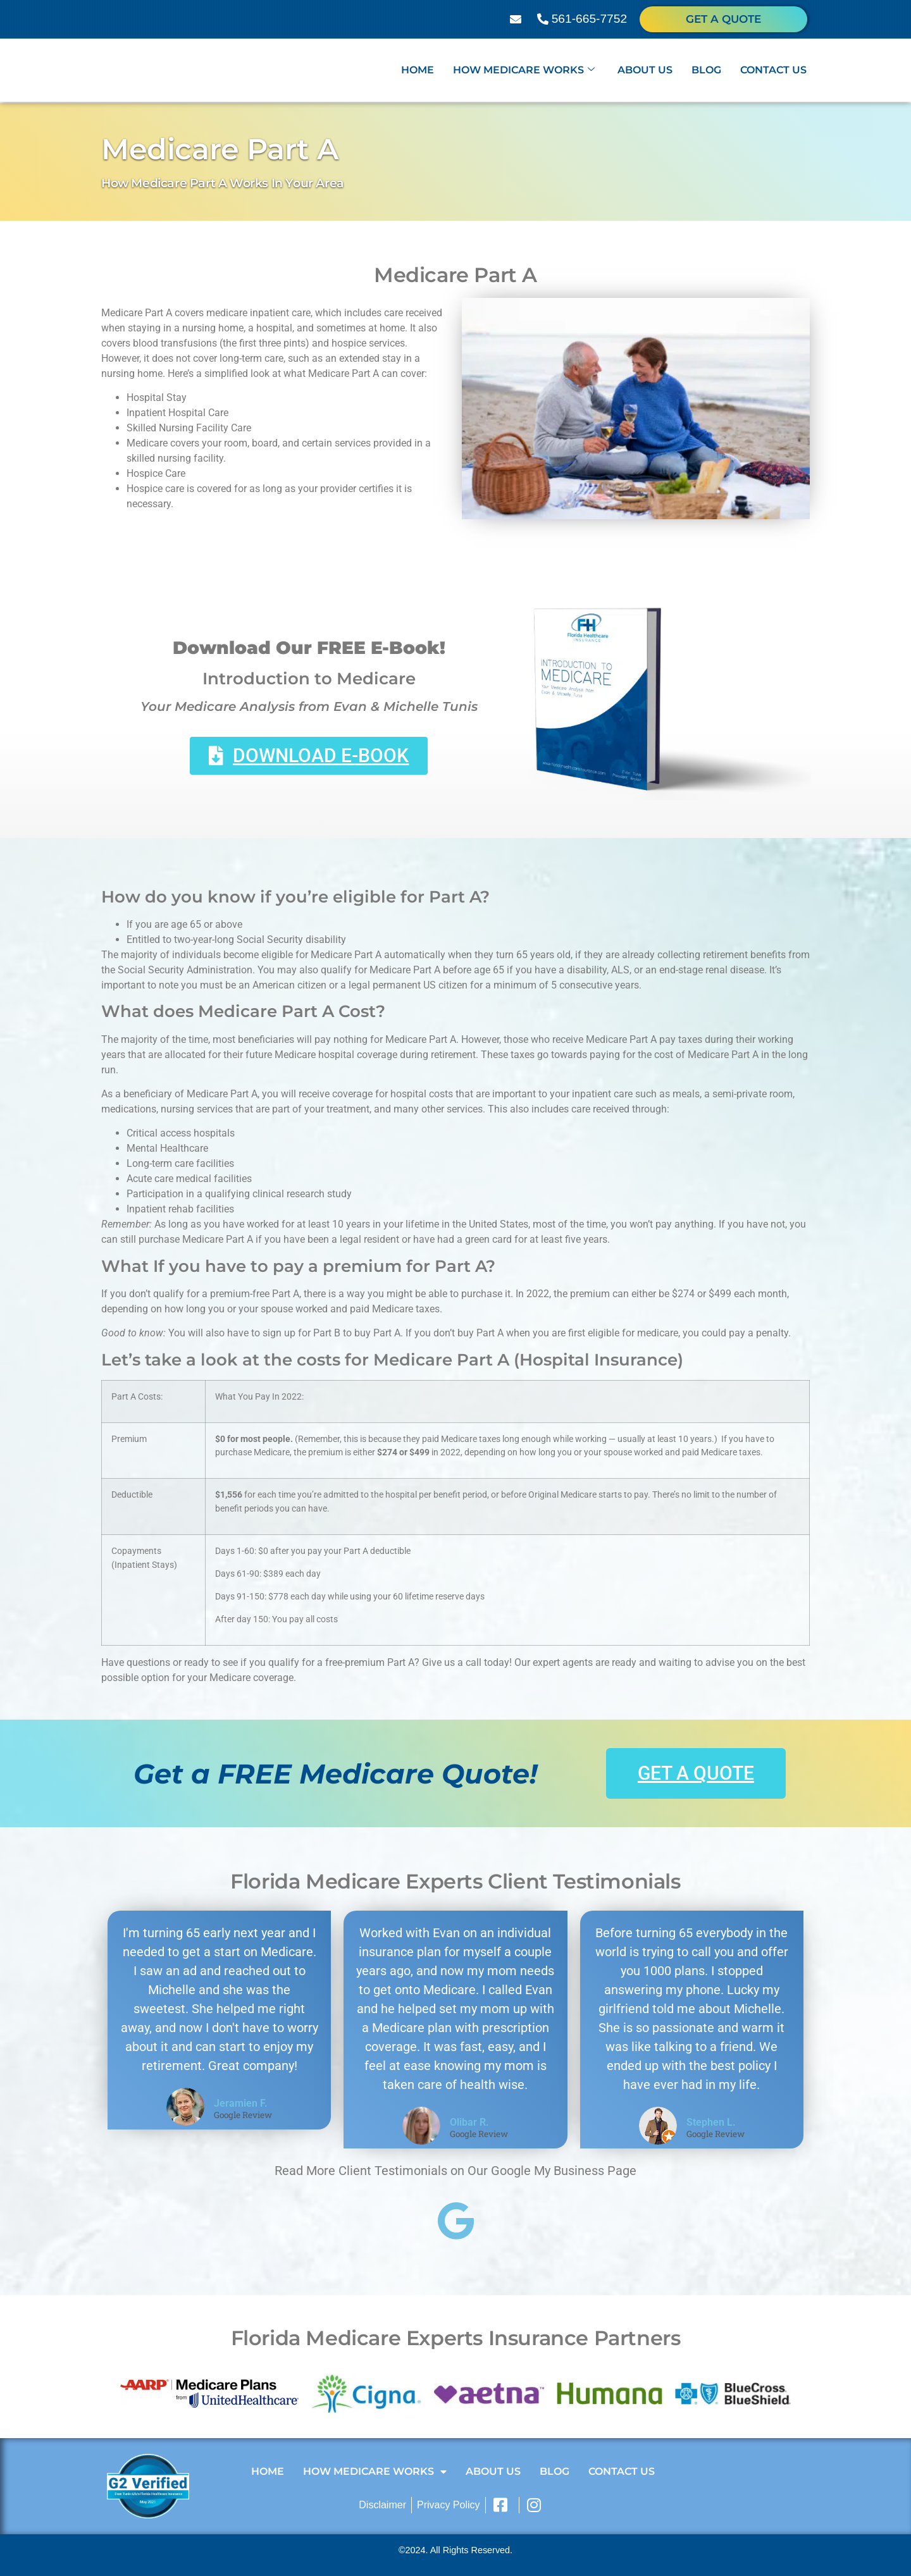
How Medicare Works (524, 71)
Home (417, 71)
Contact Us (773, 71)
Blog (706, 71)
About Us (644, 71)
